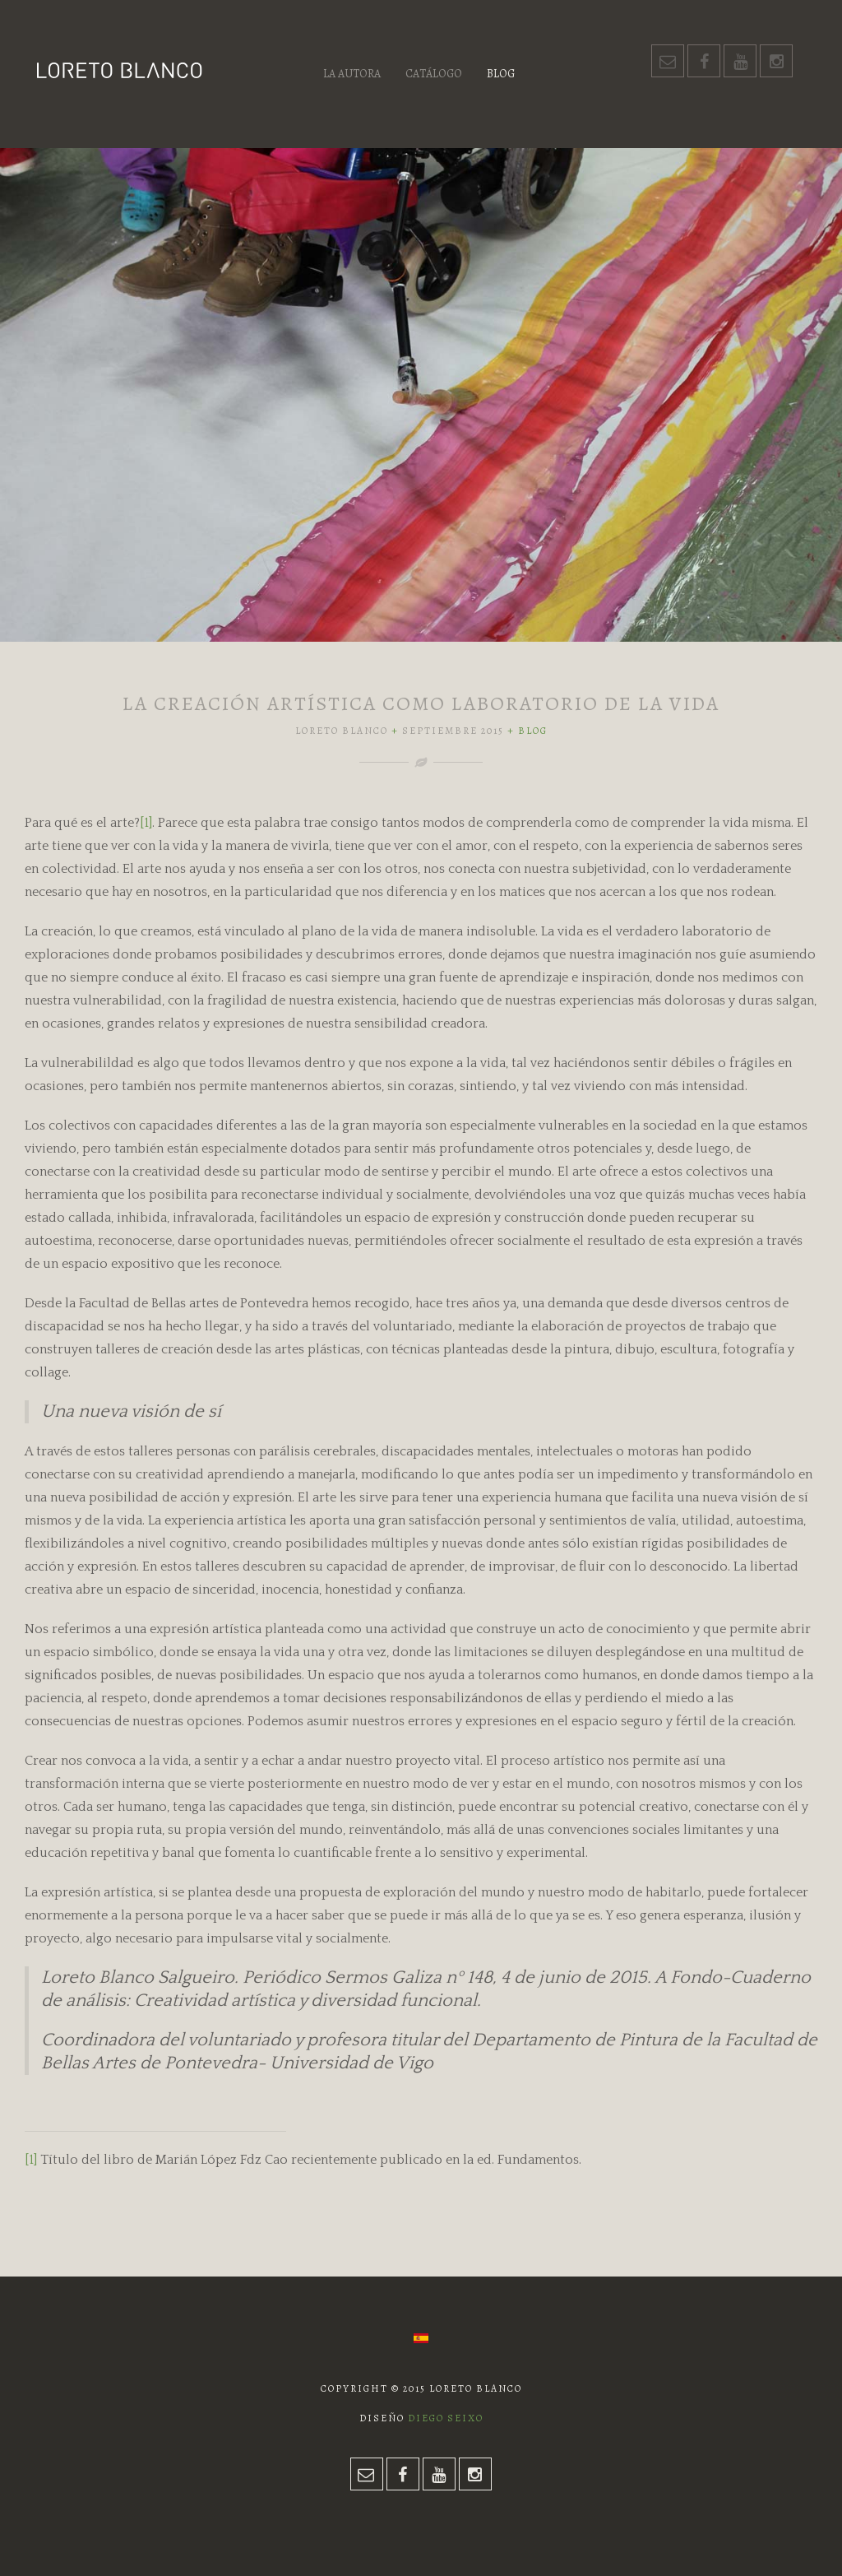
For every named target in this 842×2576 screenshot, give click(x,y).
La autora (352, 73)
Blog (501, 73)
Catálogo (433, 73)
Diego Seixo (445, 2418)
